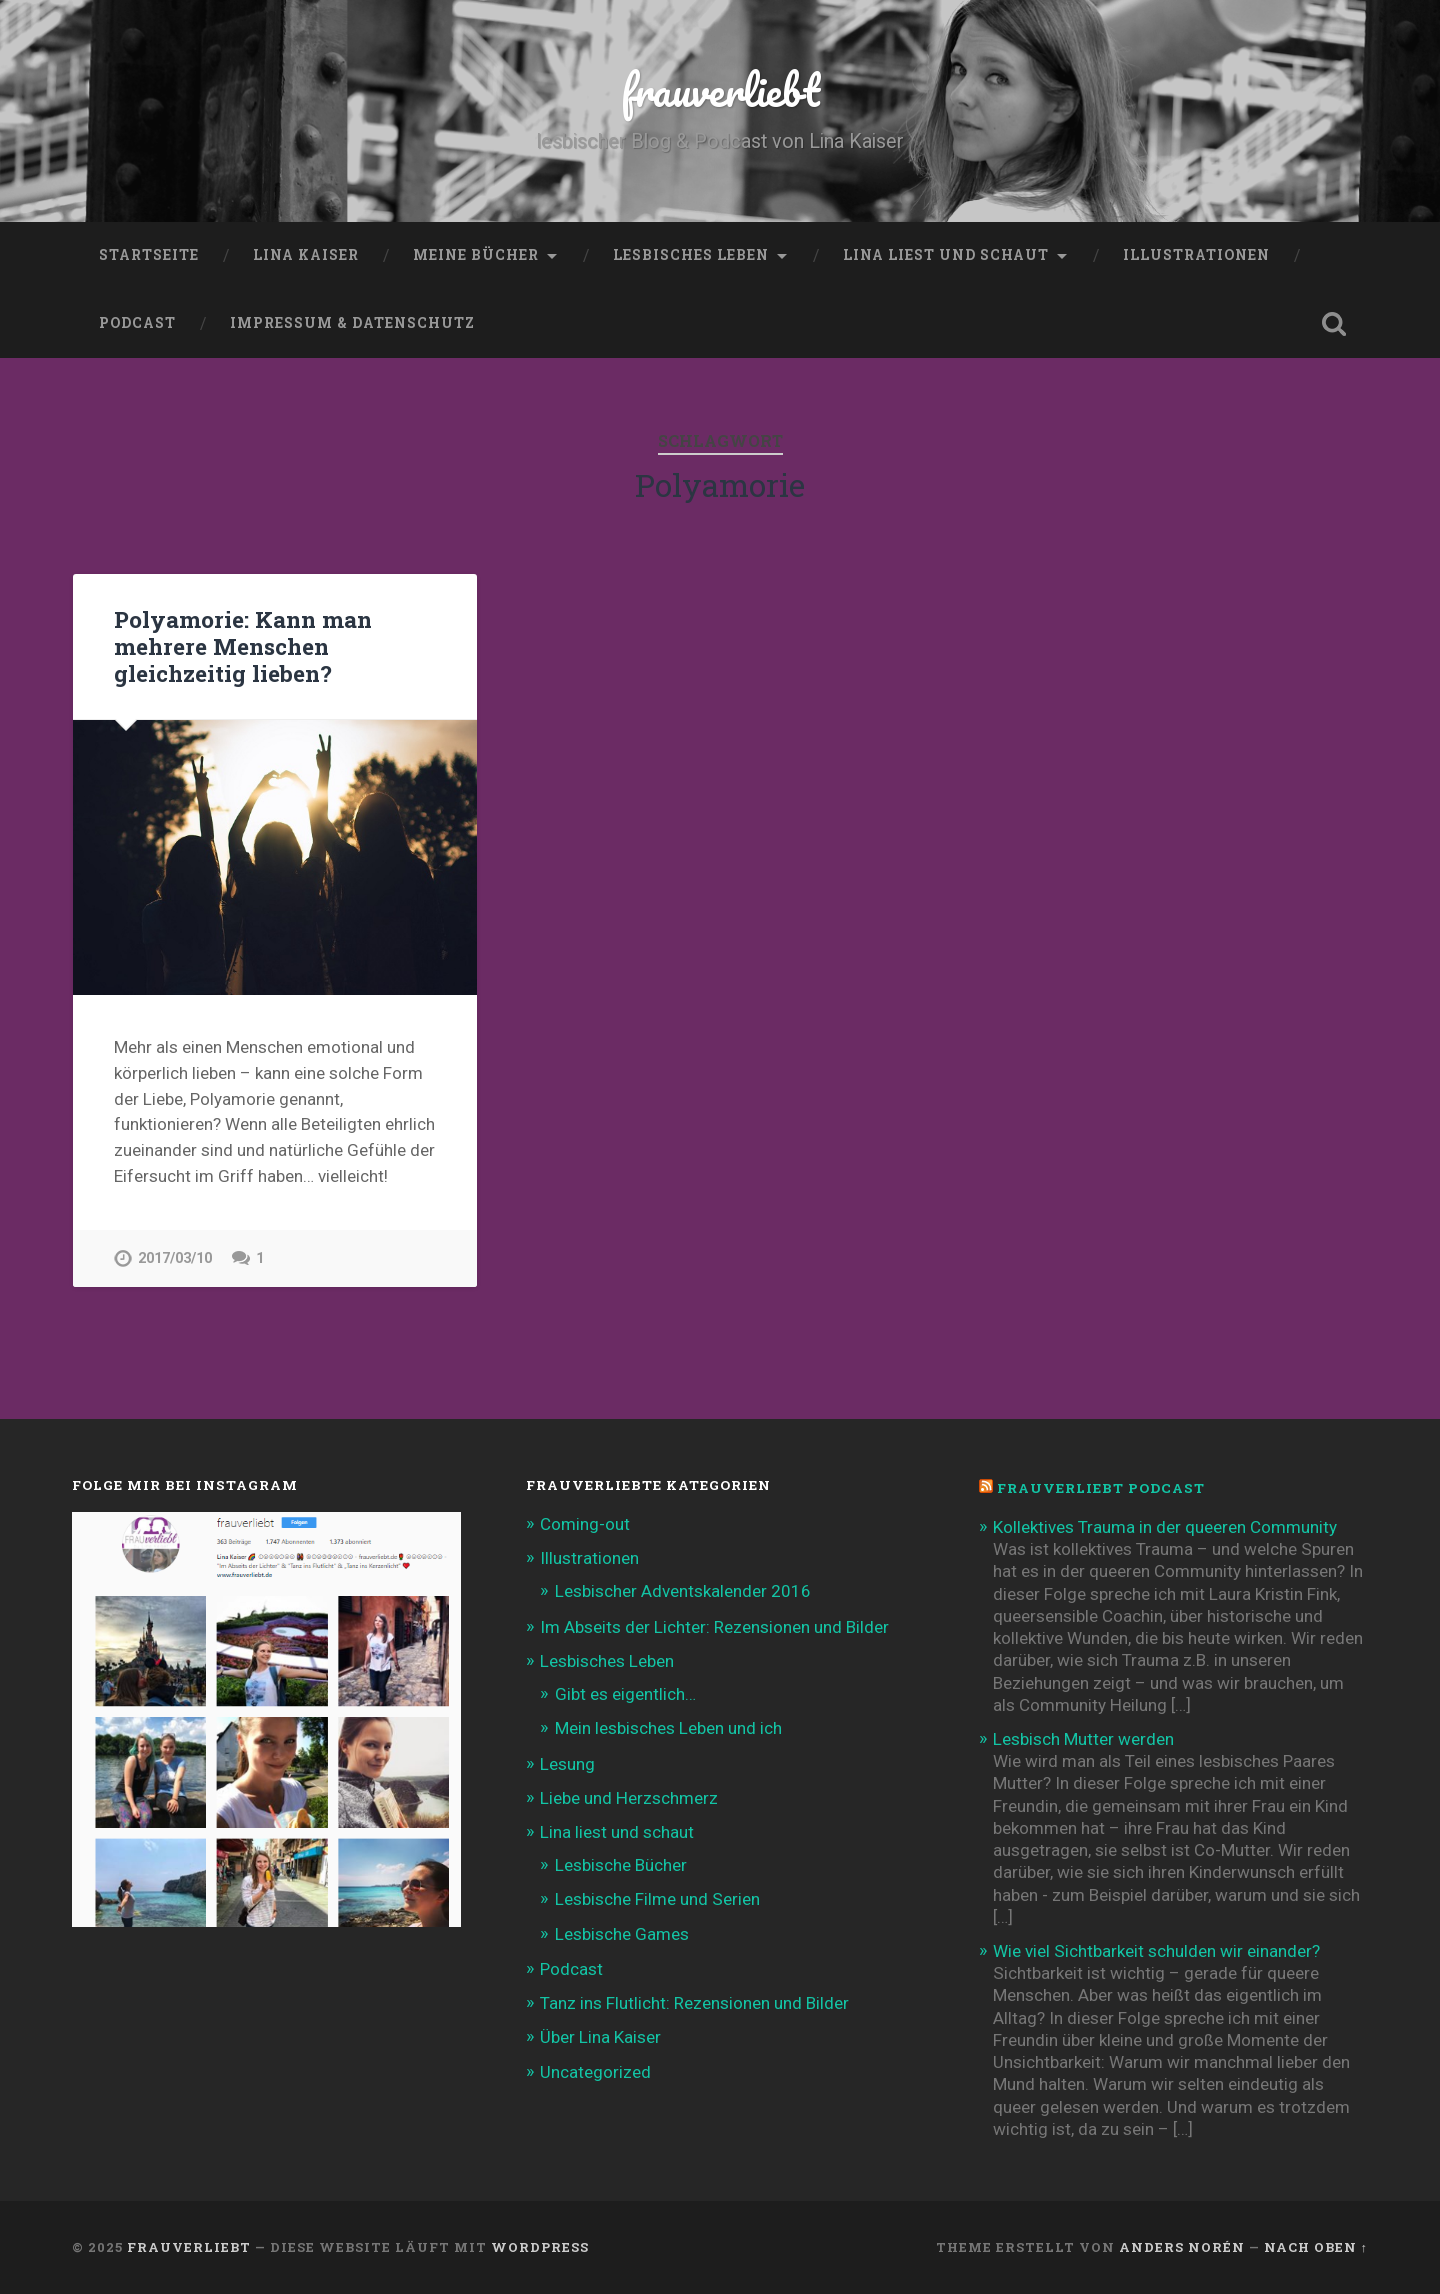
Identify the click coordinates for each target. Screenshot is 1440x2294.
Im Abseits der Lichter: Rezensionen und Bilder (714, 1627)
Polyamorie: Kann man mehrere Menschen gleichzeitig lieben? (243, 646)
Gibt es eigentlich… (625, 1694)
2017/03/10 (175, 1258)
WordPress (540, 2247)
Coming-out (585, 1524)
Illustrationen (1196, 255)
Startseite (149, 255)
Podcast (137, 323)
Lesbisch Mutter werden (1083, 1739)
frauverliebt (720, 89)
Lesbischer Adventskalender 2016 (683, 1591)
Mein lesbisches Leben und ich (668, 1728)
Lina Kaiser (306, 255)
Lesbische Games (622, 1934)
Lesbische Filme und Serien (657, 1899)
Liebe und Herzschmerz (629, 1798)
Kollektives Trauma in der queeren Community (1165, 1527)
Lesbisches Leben (691, 255)
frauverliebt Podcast (1101, 1488)
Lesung (567, 1764)
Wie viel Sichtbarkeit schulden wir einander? (1156, 1951)
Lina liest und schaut (946, 255)
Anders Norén (1182, 2247)
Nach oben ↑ (1316, 2247)
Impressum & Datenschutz (352, 323)
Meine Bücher (476, 255)
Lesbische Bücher (621, 1865)
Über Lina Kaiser (600, 2037)
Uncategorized (595, 2072)
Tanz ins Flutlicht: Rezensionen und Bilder (694, 2003)
